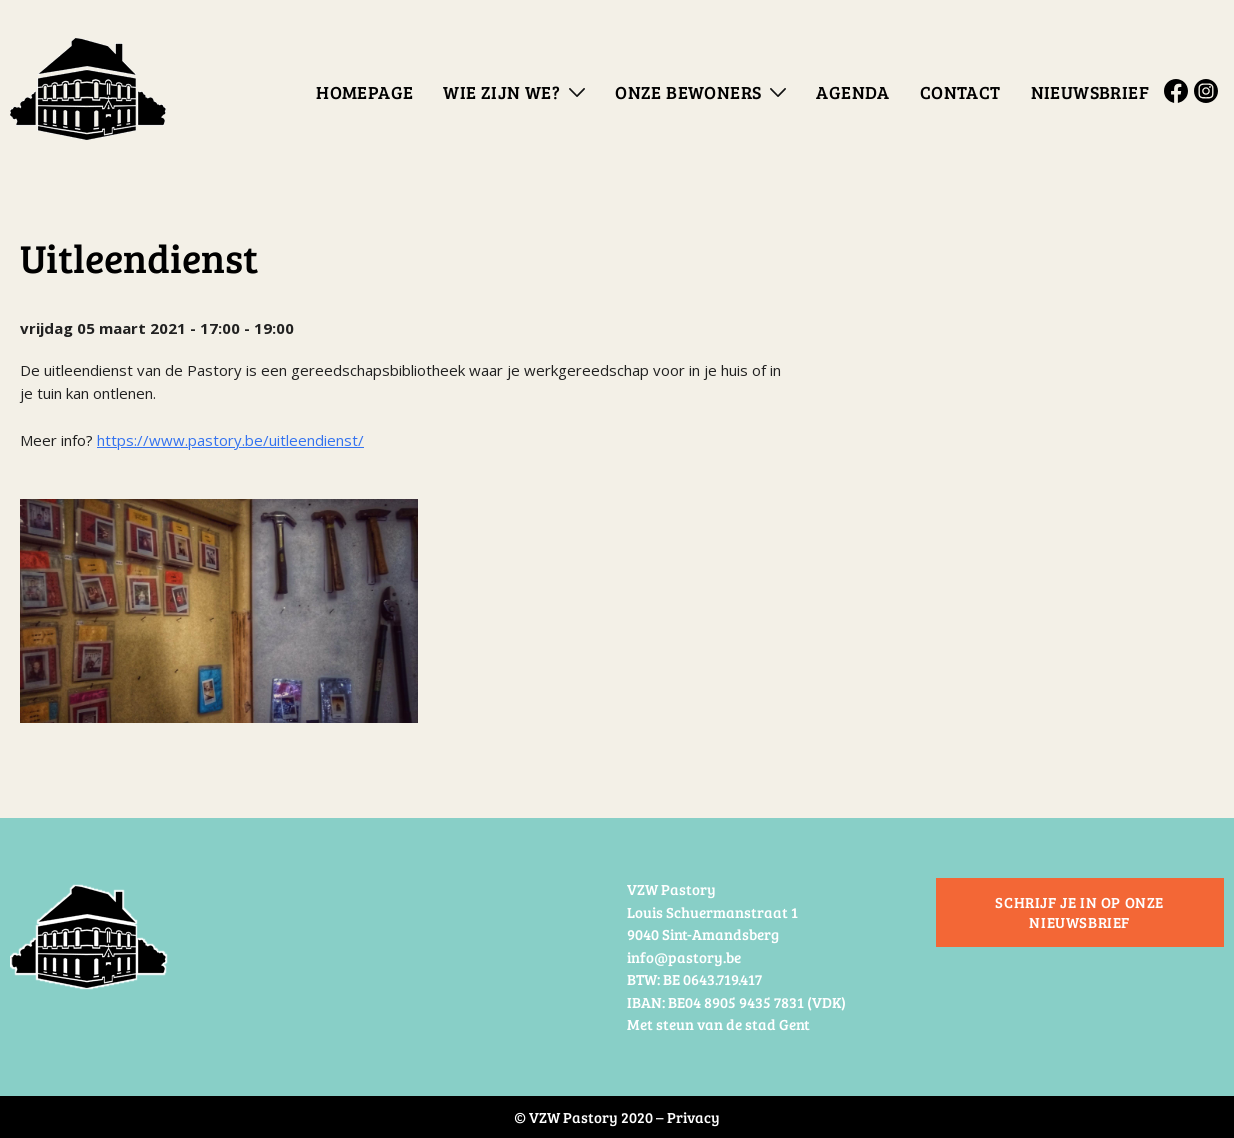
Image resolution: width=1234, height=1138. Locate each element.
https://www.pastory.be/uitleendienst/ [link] (230, 440)
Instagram (1209, 91)
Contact (960, 92)
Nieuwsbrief (1090, 92)
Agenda (852, 92)
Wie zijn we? (501, 92)
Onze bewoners (688, 92)
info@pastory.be (684, 957)
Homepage (364, 92)
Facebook (1179, 91)
